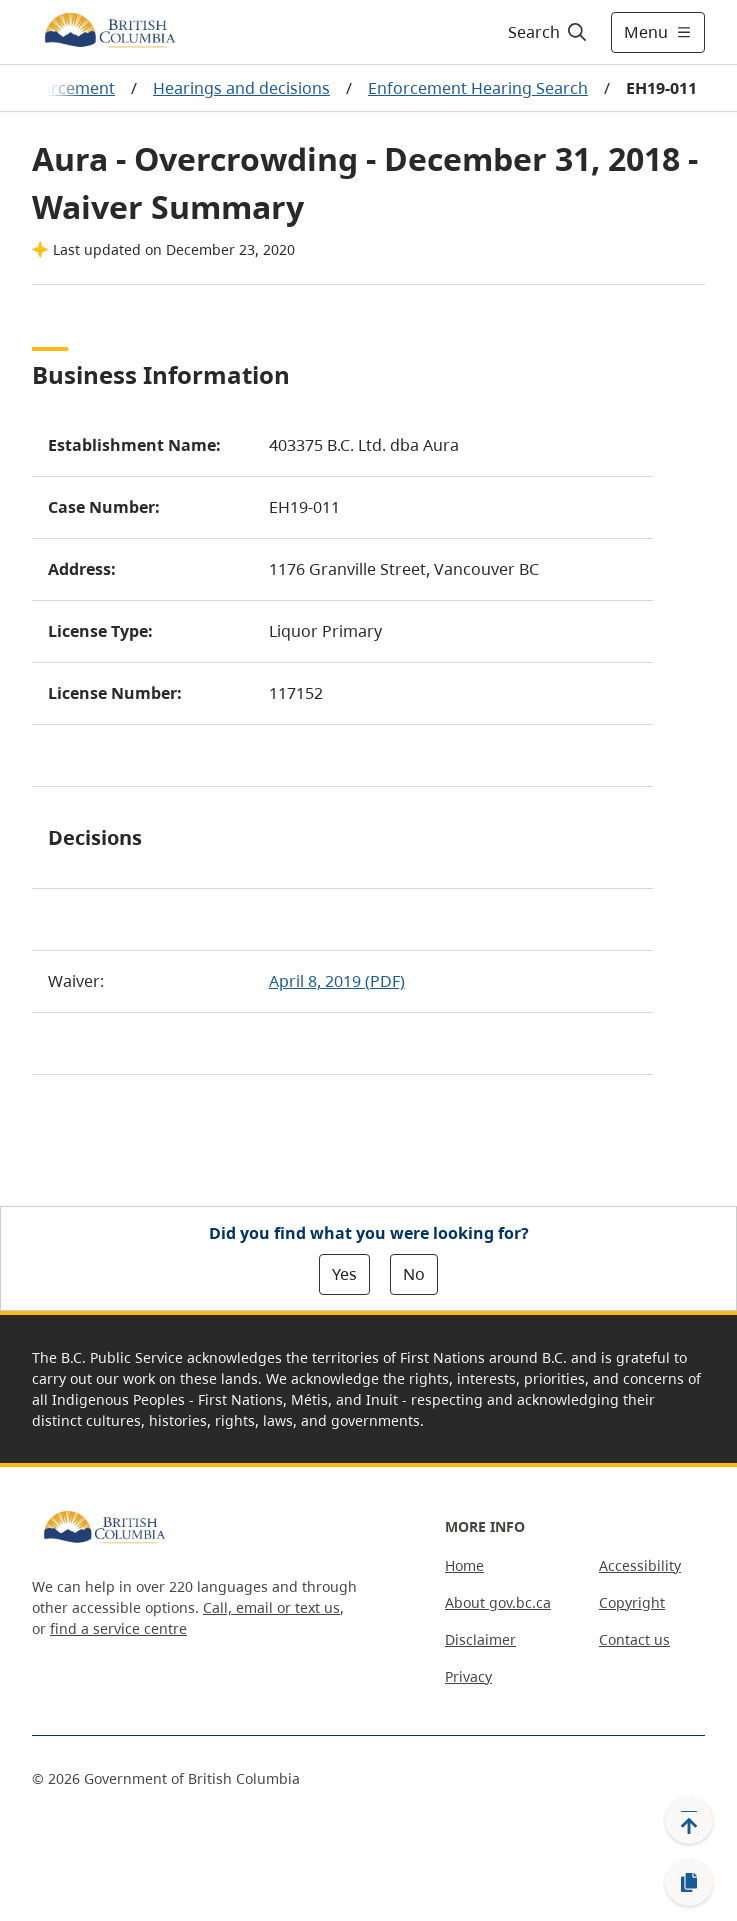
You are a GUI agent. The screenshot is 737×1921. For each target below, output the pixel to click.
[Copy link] (689, 1883)
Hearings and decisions (241, 88)
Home (464, 1565)
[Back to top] (689, 1820)
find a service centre (118, 1628)
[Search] (544, 32)
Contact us (634, 1639)
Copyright (632, 1602)
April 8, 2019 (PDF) (337, 981)
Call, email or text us (271, 1607)
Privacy (468, 1676)
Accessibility (640, 1565)
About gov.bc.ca (498, 1602)
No (414, 1274)
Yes (344, 1274)
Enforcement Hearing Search (478, 88)
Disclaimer (480, 1639)
